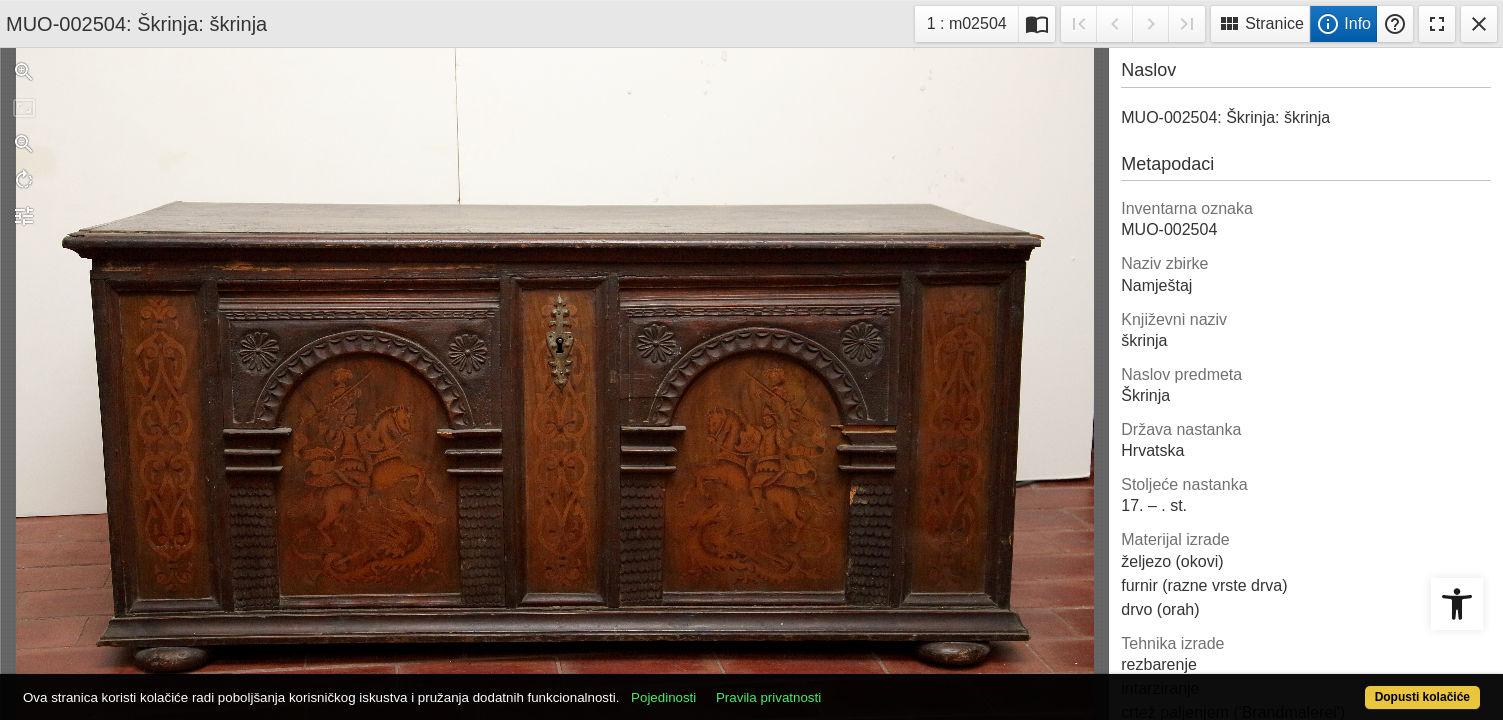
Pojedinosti (738, 686)
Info (1343, 24)
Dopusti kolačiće (1342, 686)
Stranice (1260, 24)
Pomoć (1395, 24)
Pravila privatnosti (843, 686)
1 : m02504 (972, 21)
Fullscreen (1437, 24)
